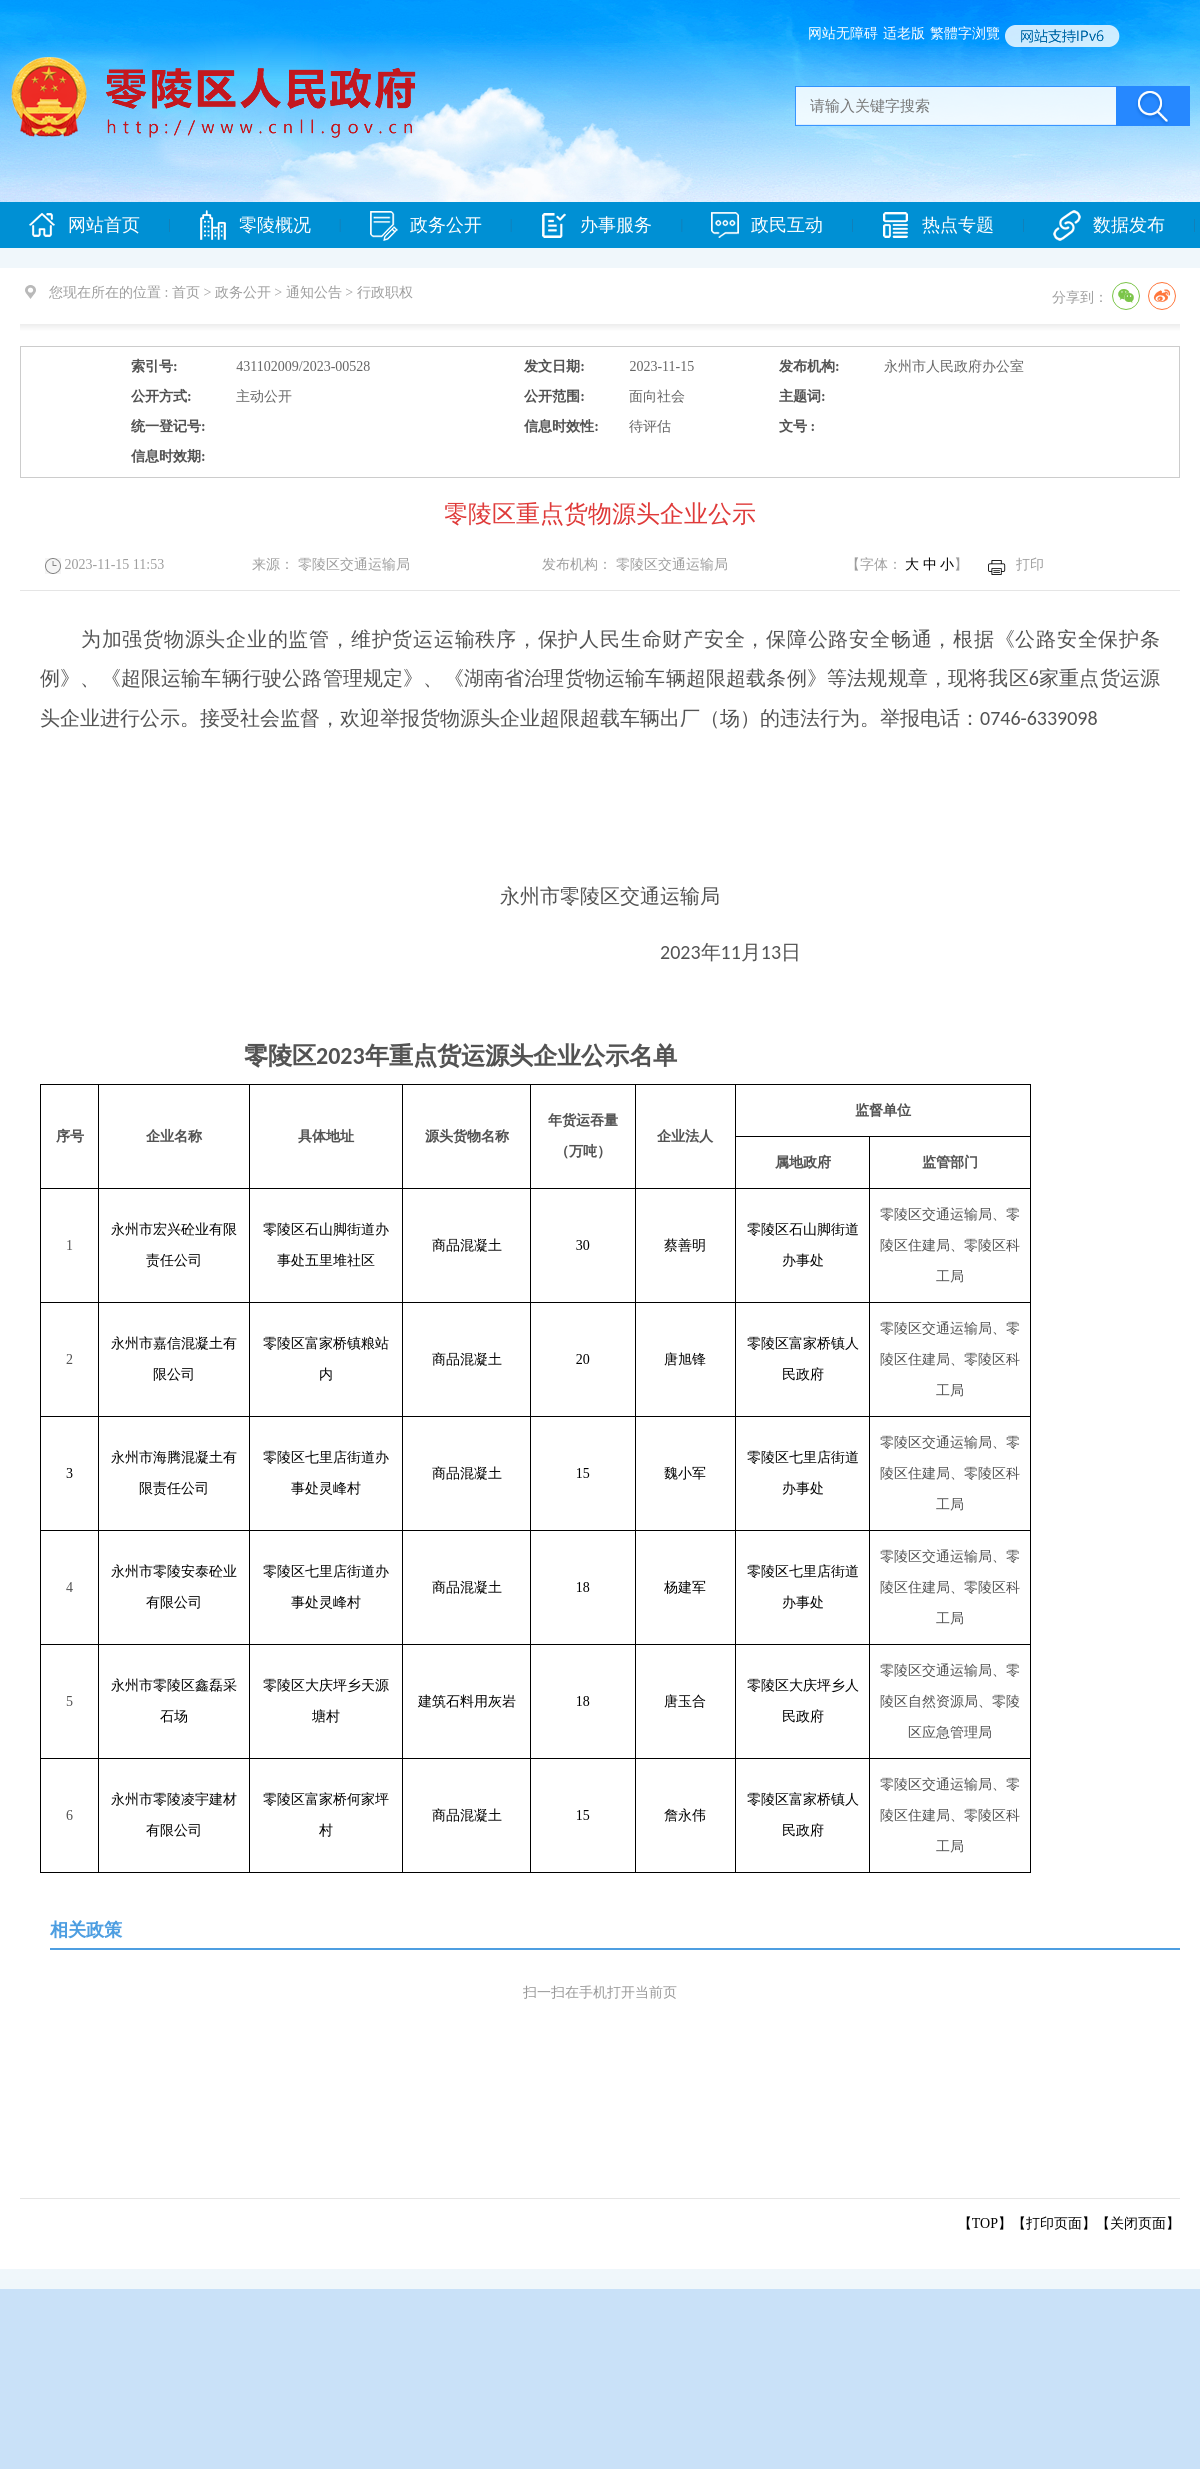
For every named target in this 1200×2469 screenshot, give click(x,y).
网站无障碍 (843, 33)
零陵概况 (255, 225)
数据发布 (1109, 225)
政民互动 (767, 225)
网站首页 (84, 225)
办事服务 (596, 225)
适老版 (904, 33)
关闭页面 (1138, 2223)
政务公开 (426, 225)
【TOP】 (985, 2223)
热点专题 (938, 225)
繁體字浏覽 (965, 33)
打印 (1030, 564)
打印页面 (1054, 2223)
